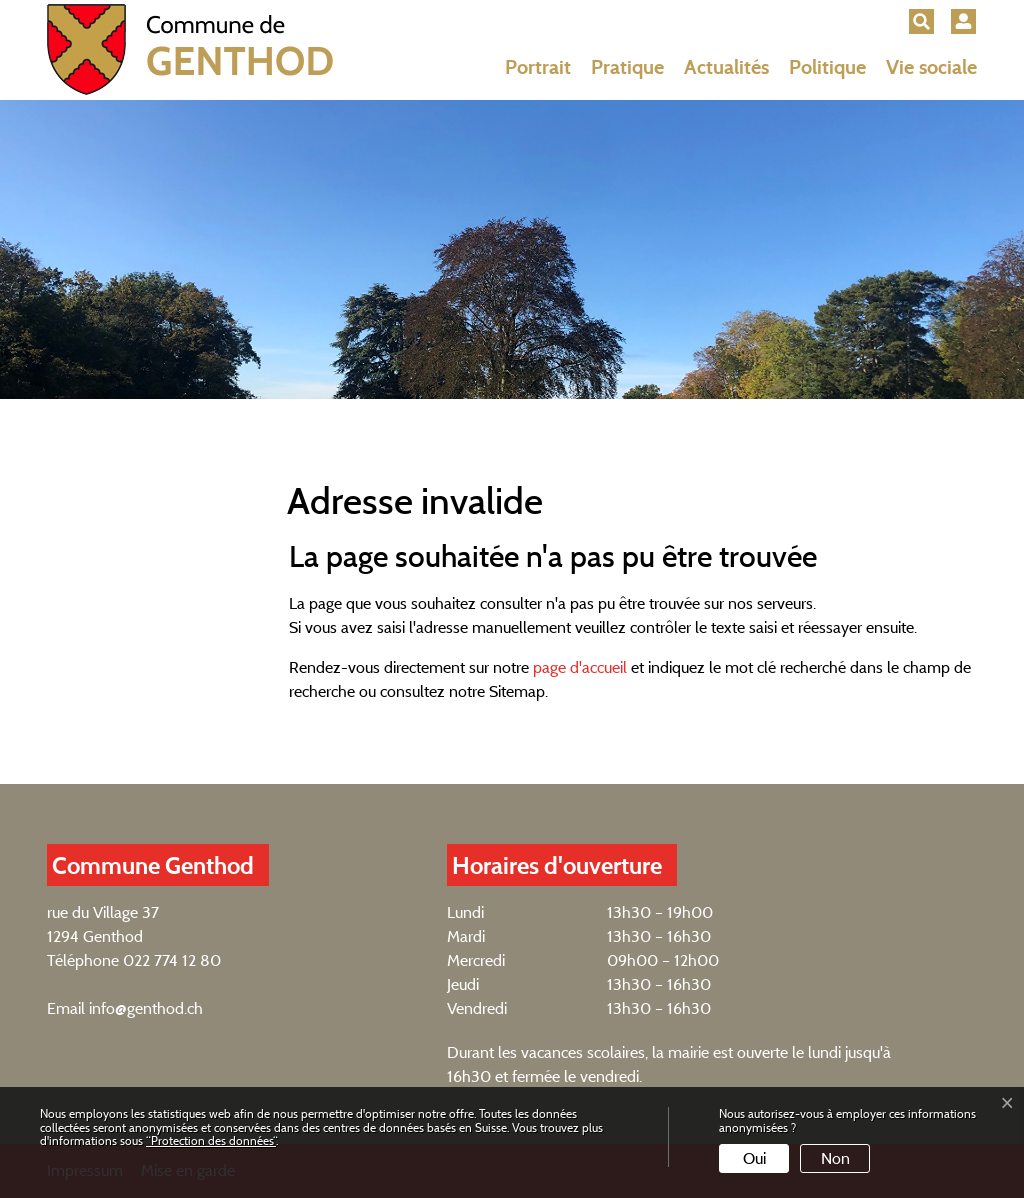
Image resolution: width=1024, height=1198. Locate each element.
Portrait (538, 67)
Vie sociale (931, 67)
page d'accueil (580, 667)
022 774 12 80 (172, 960)
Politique (827, 67)
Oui (754, 1158)
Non (835, 1158)
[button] (921, 21)
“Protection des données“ (211, 1140)
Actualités (726, 67)
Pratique (627, 67)
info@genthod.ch (146, 1008)
